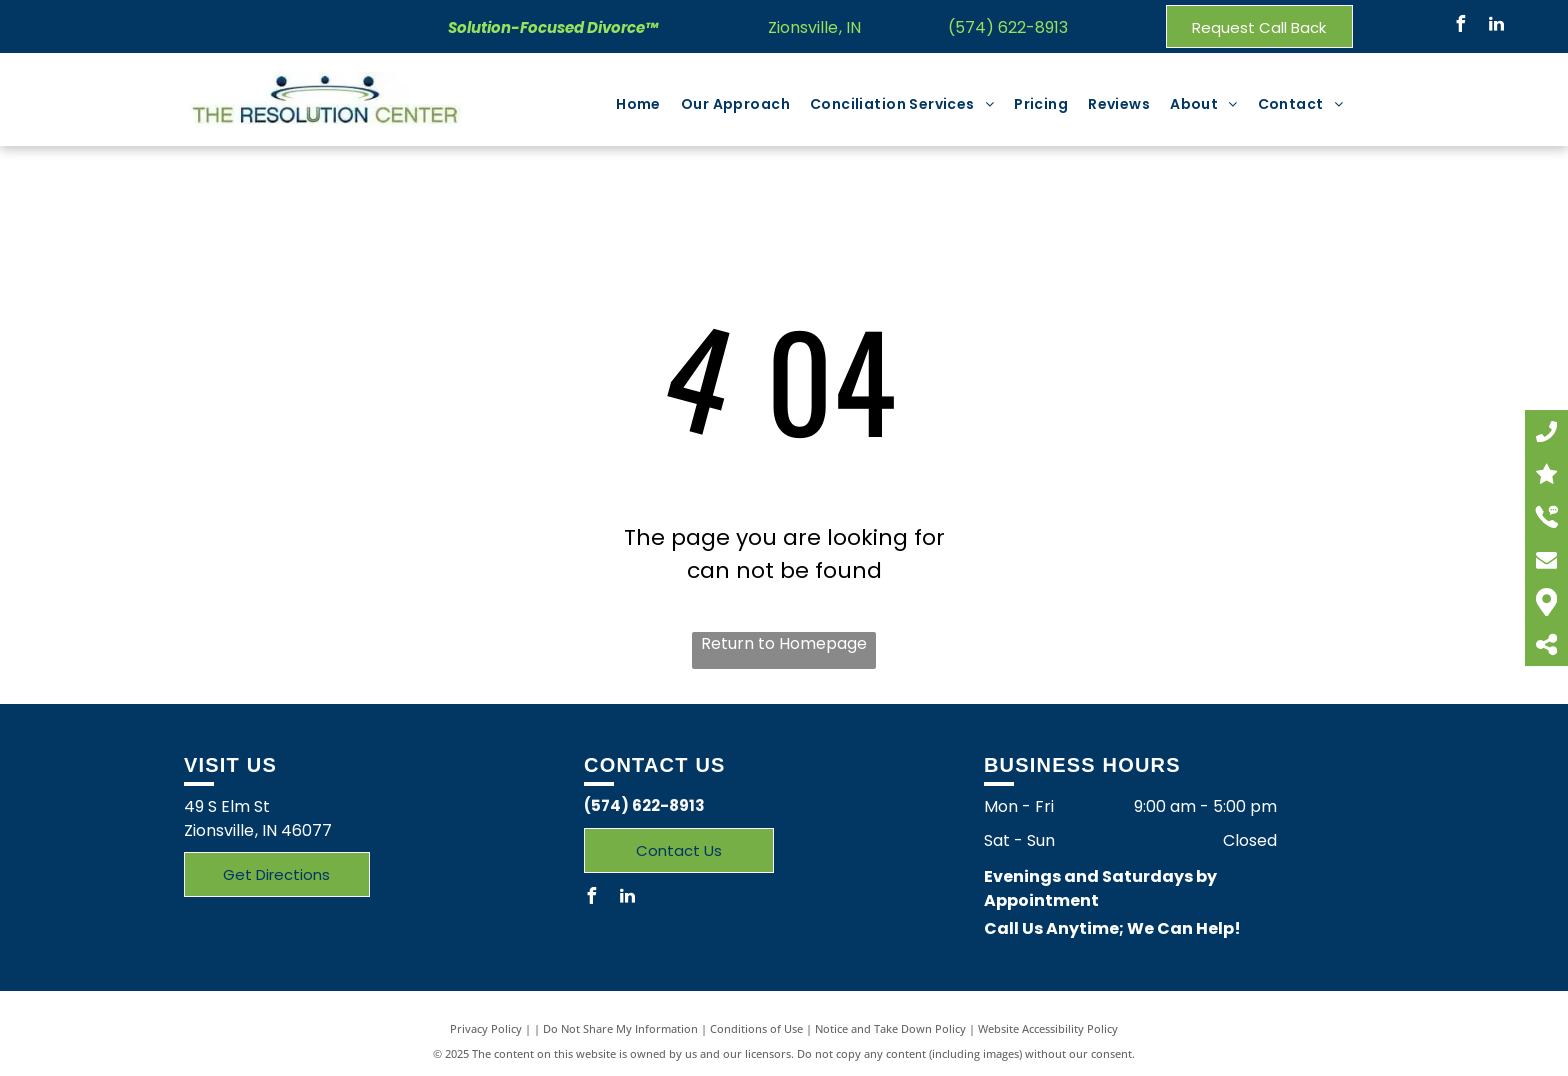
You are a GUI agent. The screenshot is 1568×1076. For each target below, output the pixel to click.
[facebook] (1461, 26)
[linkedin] (1497, 26)
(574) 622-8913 (1008, 27)
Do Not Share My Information (620, 1028)
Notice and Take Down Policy (890, 1028)
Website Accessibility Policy (1048, 1028)
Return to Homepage (784, 643)
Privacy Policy (486, 1028)
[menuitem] (638, 104)
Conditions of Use (756, 1028)
